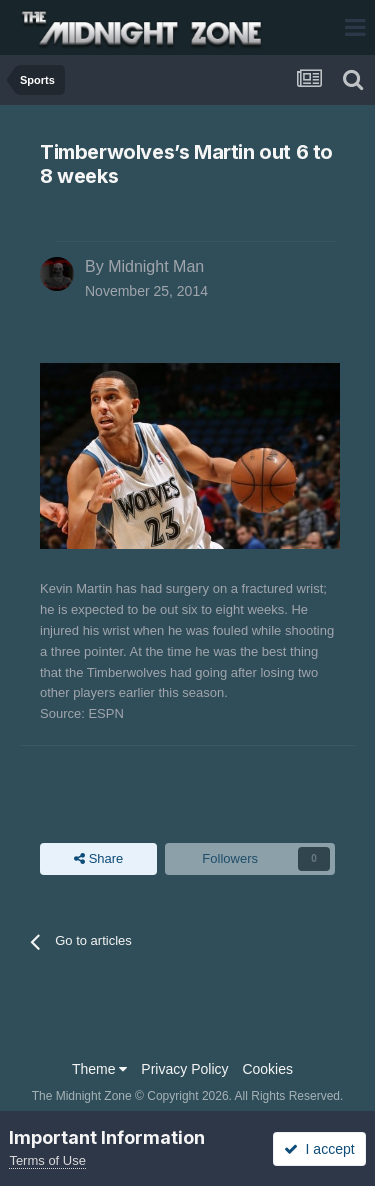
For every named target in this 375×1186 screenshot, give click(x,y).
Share (98, 859)
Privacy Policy (184, 1069)
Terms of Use (47, 1160)
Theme (99, 1069)
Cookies (267, 1069)
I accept (319, 1149)
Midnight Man (156, 266)
